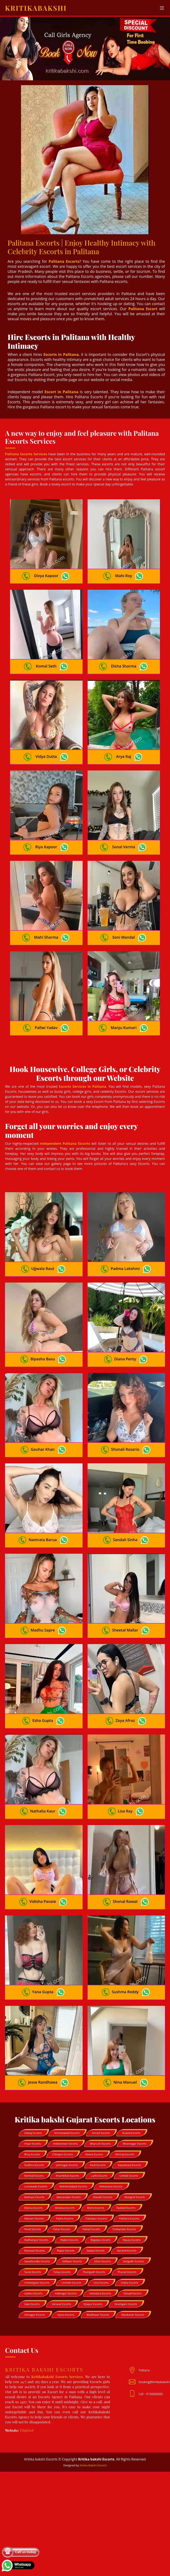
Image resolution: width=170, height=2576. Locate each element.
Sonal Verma (123, 829)
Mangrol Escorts (134, 2126)
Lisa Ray (125, 1753)
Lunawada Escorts (35, 2116)
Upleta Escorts (33, 2223)
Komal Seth (46, 657)
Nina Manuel (125, 2011)
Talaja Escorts (61, 2201)
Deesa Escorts (94, 2084)
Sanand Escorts (126, 2180)
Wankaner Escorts (132, 2244)
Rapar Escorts (65, 2180)
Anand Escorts (131, 2062)
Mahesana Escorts (111, 2116)
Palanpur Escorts (96, 2148)
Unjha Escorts (129, 2212)
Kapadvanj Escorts (129, 2094)
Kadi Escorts (97, 2094)
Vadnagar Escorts (66, 2223)
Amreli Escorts (101, 2062)
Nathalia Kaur (42, 1753)
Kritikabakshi (36, 7)
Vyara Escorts (65, 2244)
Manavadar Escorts (69, 2126)
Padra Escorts (64, 2148)
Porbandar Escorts (124, 2158)
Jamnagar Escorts (67, 2094)
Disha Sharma (123, 657)
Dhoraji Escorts (124, 2084)
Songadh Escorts (133, 2190)
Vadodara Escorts (100, 2223)
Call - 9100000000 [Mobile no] (151, 2323)
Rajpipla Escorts (101, 2169)
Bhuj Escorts (32, 2084)
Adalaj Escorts (33, 2062)
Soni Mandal (123, 915)
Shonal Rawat (125, 1839)
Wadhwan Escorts (98, 2244)
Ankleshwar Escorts (65, 2073)
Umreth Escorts (71, 2212)
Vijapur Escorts (92, 2233)
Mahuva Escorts (34, 2126)
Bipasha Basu (42, 1323)
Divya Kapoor (46, 571)
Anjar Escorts (32, 2073)
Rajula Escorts (132, 2169)
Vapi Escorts (32, 2233)
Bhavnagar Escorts (134, 2073)
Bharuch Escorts (100, 2073)
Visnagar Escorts (34, 2244)
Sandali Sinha (125, 1495)
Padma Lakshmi (125, 1237)
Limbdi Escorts (129, 2105)
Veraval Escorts (61, 2233)
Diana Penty (125, 1323)
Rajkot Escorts (69, 2169)
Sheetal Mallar (125, 1581)
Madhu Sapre (43, 1581)
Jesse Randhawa (42, 2011)
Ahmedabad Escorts (67, 2062)
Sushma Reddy (125, 1925)
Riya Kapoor (46, 829)
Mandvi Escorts (102, 2126)
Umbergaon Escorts (36, 2212)
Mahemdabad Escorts (73, 2116)
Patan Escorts (61, 2158)
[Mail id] (134, 2323)
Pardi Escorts (32, 2158)
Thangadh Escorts (94, 2201)
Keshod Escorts (34, 2105)
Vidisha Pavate (42, 1839)
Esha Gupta (42, 1667)
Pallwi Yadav (46, 1001)
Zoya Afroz (125, 1667)
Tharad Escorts (126, 2201)
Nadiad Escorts (125, 2137)
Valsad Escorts (132, 2223)
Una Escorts (101, 2212)
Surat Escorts (32, 2201)
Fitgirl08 (27, 2359)
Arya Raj (123, 743)
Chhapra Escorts (62, 2084)
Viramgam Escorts (126, 2233)
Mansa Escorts (33, 2137)
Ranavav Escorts (34, 2180)
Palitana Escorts (129, 2148)
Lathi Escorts (99, 2105)
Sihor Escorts (102, 2190)
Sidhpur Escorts (72, 2190)
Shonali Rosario (125, 1409)
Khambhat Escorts (67, 2105)
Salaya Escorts (96, 2180)
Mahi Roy (123, 571)
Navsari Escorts (34, 2148)
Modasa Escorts (65, 2137)
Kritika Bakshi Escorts (93, 2394)
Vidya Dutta (46, 743)
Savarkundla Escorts (37, 2190)
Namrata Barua (43, 1495)
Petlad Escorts (91, 2158)
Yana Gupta (42, 1925)
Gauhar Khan (43, 1409)
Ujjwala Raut (42, 1237)
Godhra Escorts (34, 2094)
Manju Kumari (124, 1001)
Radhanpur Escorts (36, 2169)
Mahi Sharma (46, 915)
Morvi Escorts (95, 2137)
